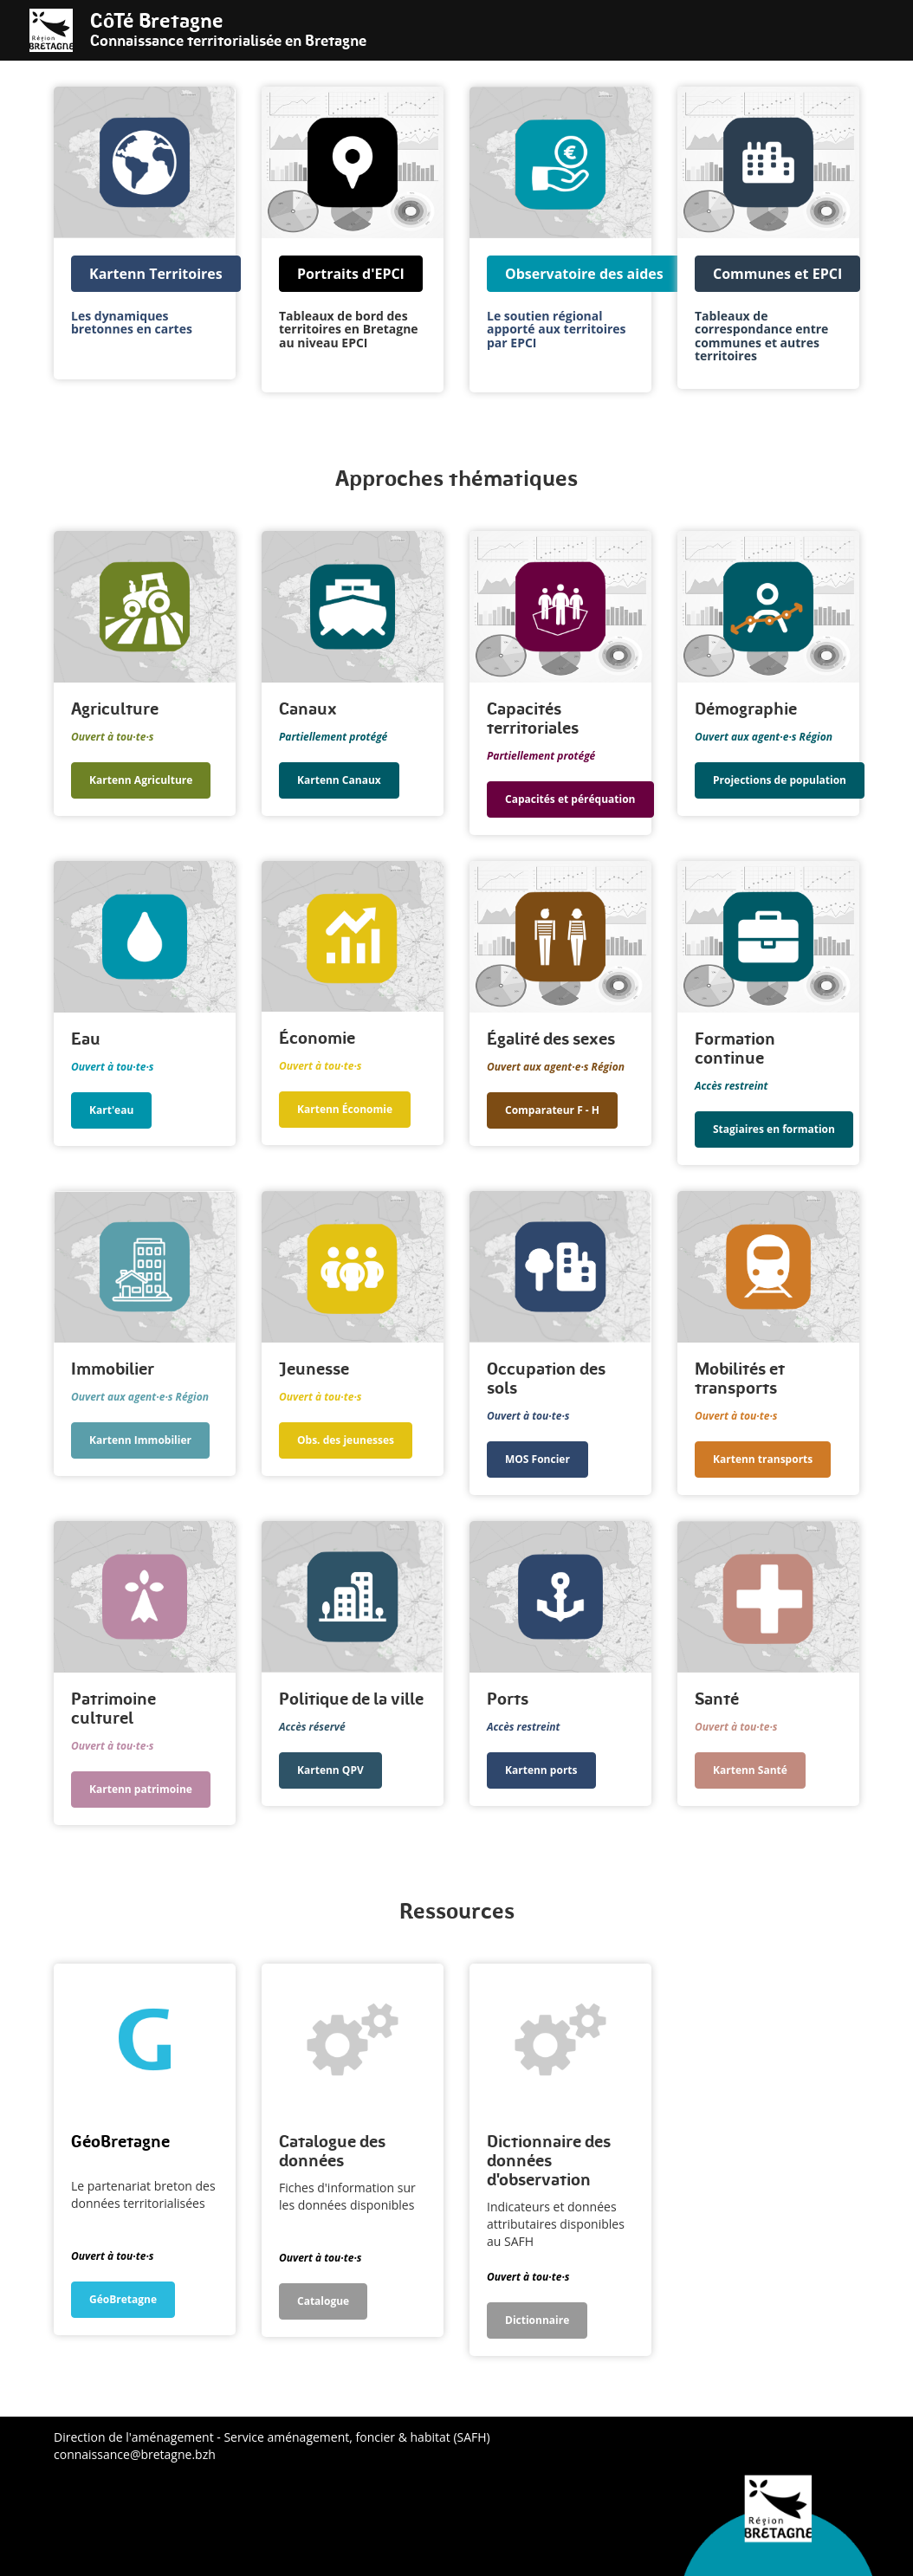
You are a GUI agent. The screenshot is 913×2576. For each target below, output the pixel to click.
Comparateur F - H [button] (552, 1110)
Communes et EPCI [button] (777, 273)
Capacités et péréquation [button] (570, 799)
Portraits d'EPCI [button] (351, 273)
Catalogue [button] (323, 2301)
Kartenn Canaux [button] (339, 780)
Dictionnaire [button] (537, 2320)
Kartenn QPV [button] (330, 1770)
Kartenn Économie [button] (344, 1109)
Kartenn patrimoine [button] (140, 1789)
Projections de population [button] (779, 780)
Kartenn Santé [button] (750, 1770)
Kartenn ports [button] (541, 1770)
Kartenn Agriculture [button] (140, 780)
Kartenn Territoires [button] (156, 273)
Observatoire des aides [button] (584, 273)
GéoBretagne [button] (123, 2299)
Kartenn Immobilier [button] (140, 1440)
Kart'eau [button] (111, 1110)
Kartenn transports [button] (763, 1459)
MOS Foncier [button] (537, 1459)
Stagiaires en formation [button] (774, 1129)
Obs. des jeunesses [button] (345, 1440)
